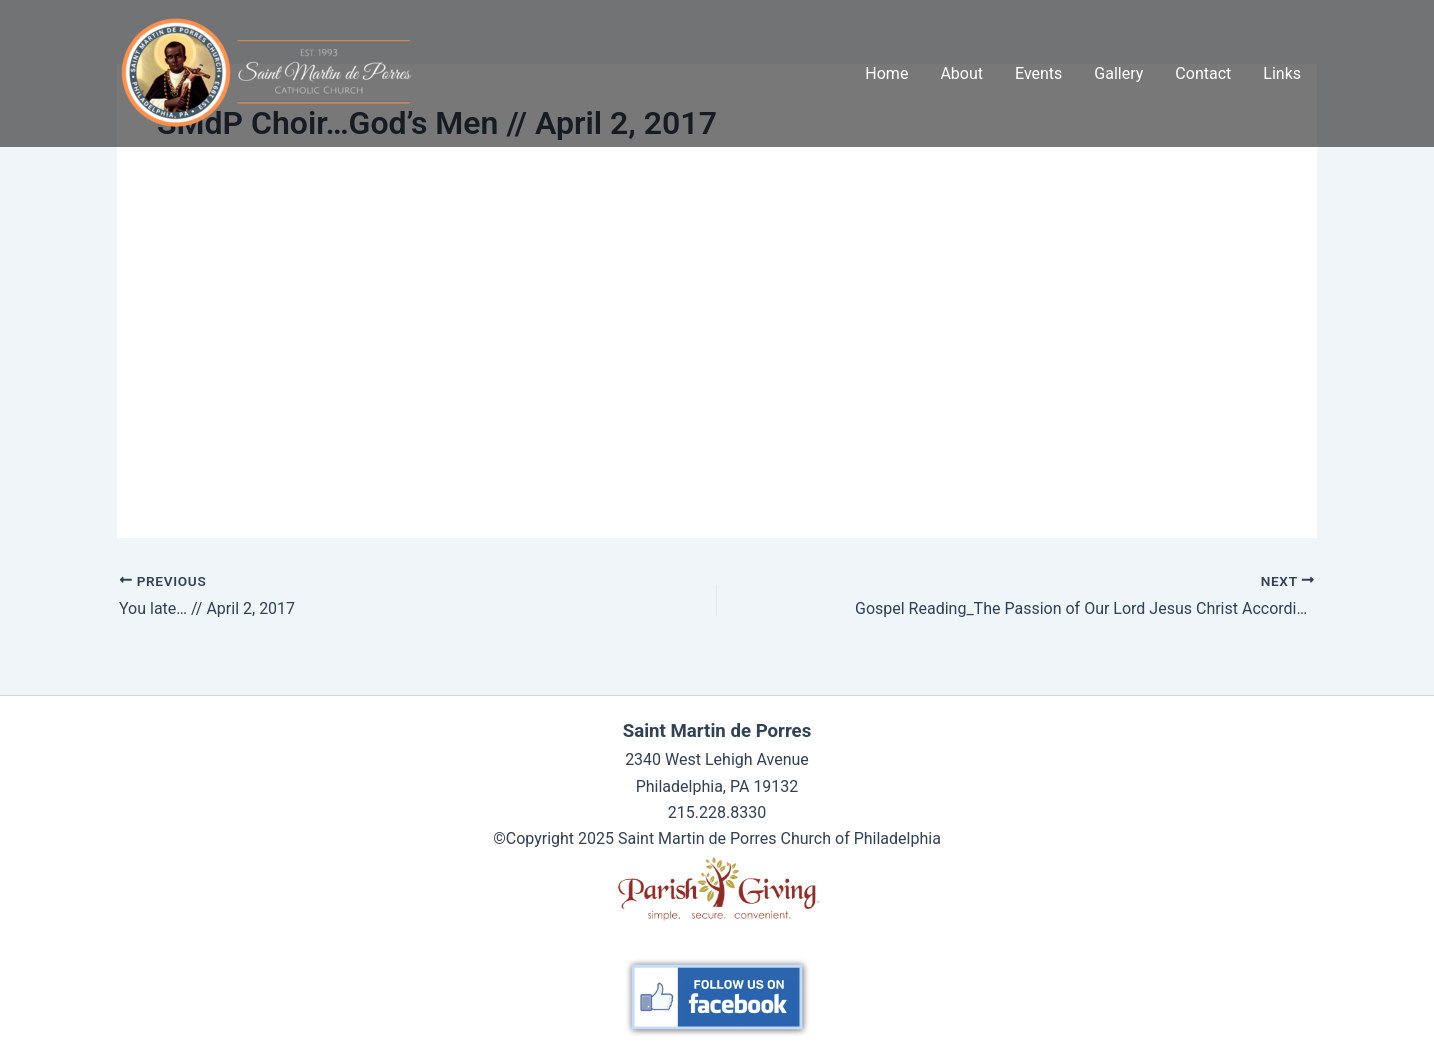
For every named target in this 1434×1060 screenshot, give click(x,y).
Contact (1203, 73)
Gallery (1118, 73)
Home (886, 73)
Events (1038, 73)
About (961, 73)
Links (1282, 73)
